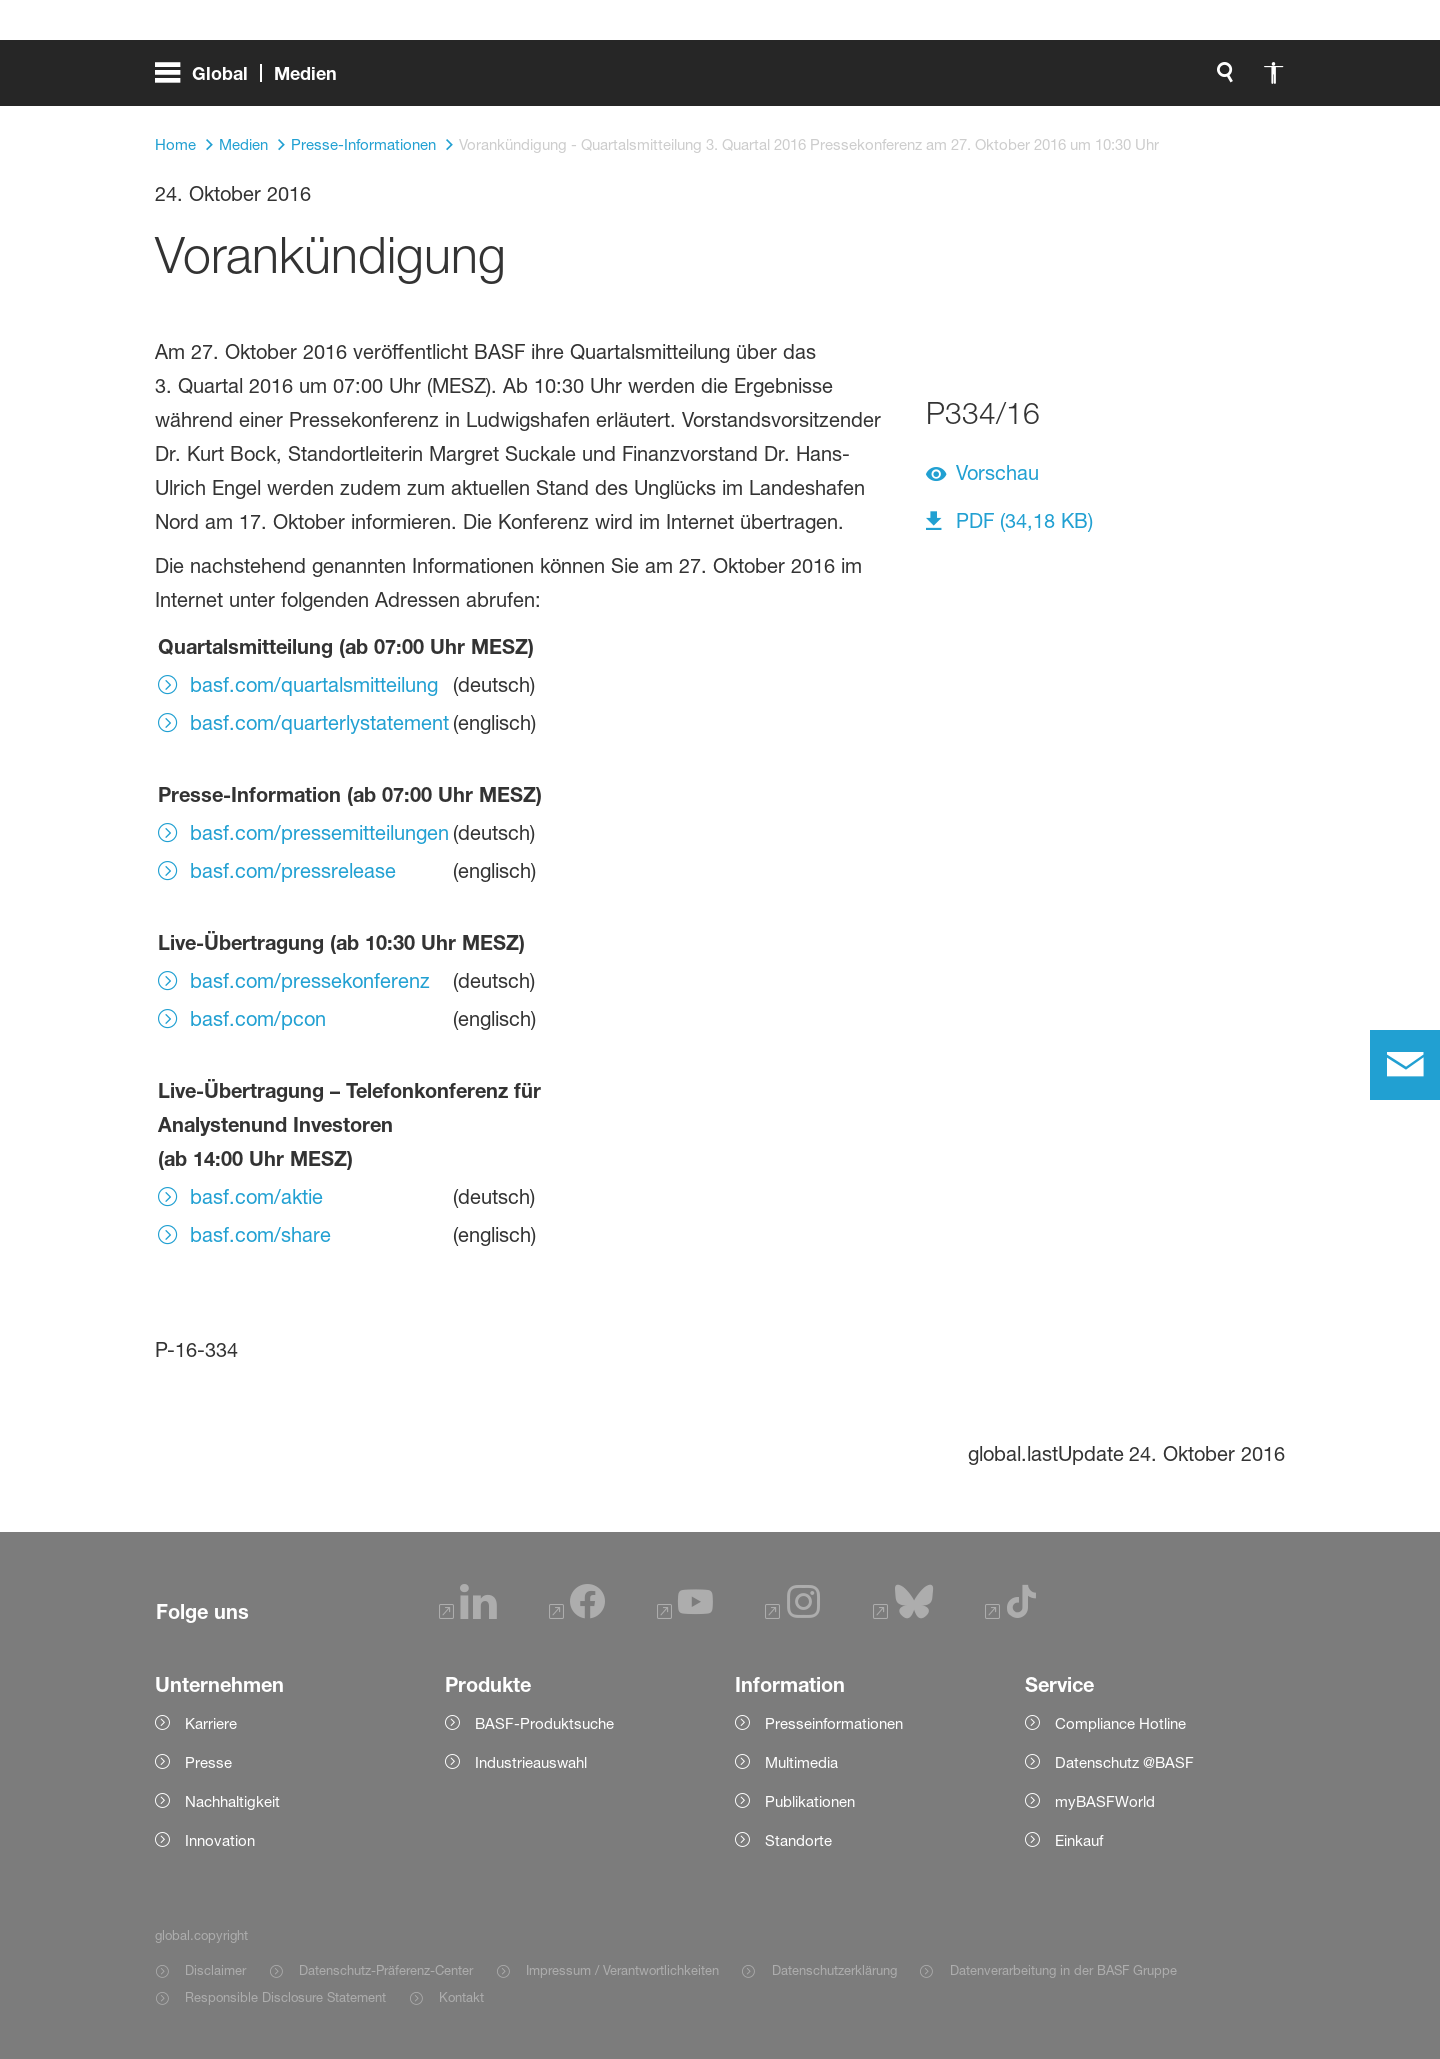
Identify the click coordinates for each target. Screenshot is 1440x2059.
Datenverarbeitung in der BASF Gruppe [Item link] (1063, 1970)
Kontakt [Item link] (461, 1997)
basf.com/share (260, 1235)
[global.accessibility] (1063, 80)
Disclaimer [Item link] (215, 1970)
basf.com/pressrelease (293, 871)
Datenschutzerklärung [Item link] (834, 1970)
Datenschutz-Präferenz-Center (386, 1970)
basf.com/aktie (256, 1197)
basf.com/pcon (258, 1019)
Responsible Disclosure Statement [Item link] (285, 1997)
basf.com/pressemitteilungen (319, 833)
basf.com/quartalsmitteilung (314, 685)
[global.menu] (254, 80)
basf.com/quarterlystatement (319, 723)
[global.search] (1015, 80)
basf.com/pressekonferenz (310, 981)
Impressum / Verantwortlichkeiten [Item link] (622, 1970)
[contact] (1405, 1065)
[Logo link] (1205, 80)
